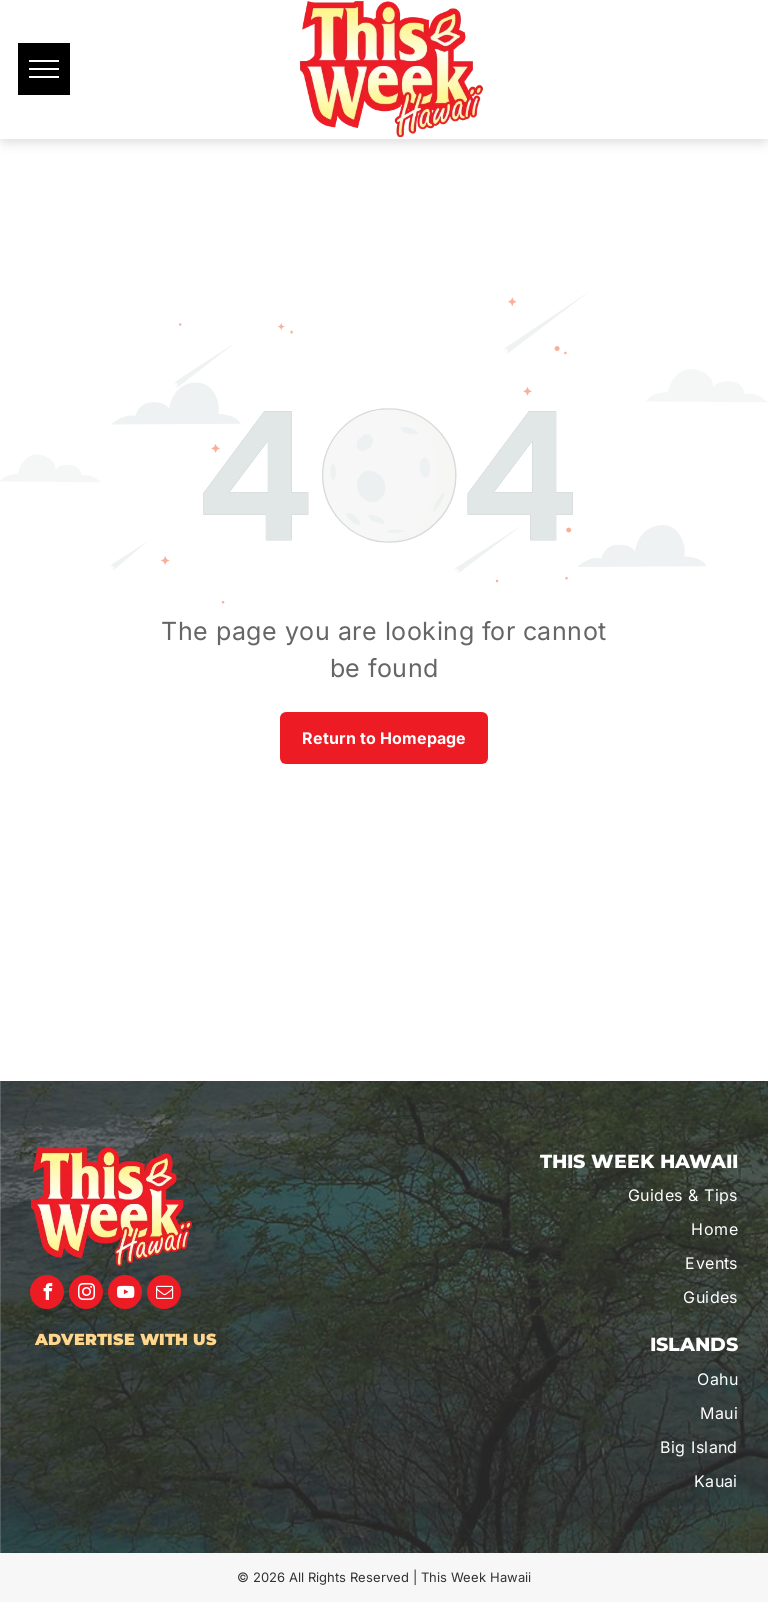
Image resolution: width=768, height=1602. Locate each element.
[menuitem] (632, 1195)
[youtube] (125, 1294)
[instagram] (86, 1294)
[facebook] (47, 1294)
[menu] (44, 69)
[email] (164, 1294)
